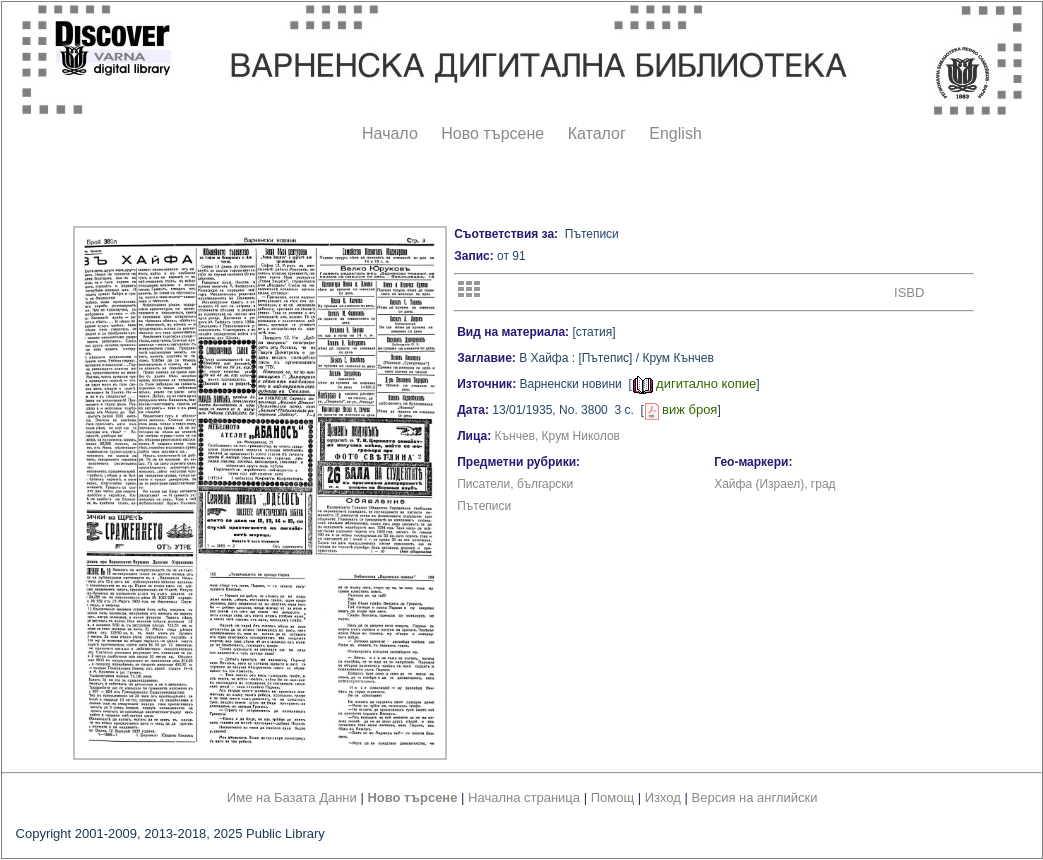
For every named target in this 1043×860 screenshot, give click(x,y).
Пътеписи (484, 506)
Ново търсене (492, 133)
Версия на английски (755, 797)
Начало (390, 133)
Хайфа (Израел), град (774, 484)
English (675, 133)
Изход (663, 797)
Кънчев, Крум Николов (557, 436)
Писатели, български (515, 484)
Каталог (597, 133)
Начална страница (524, 797)
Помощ (612, 797)
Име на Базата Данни (292, 797)
